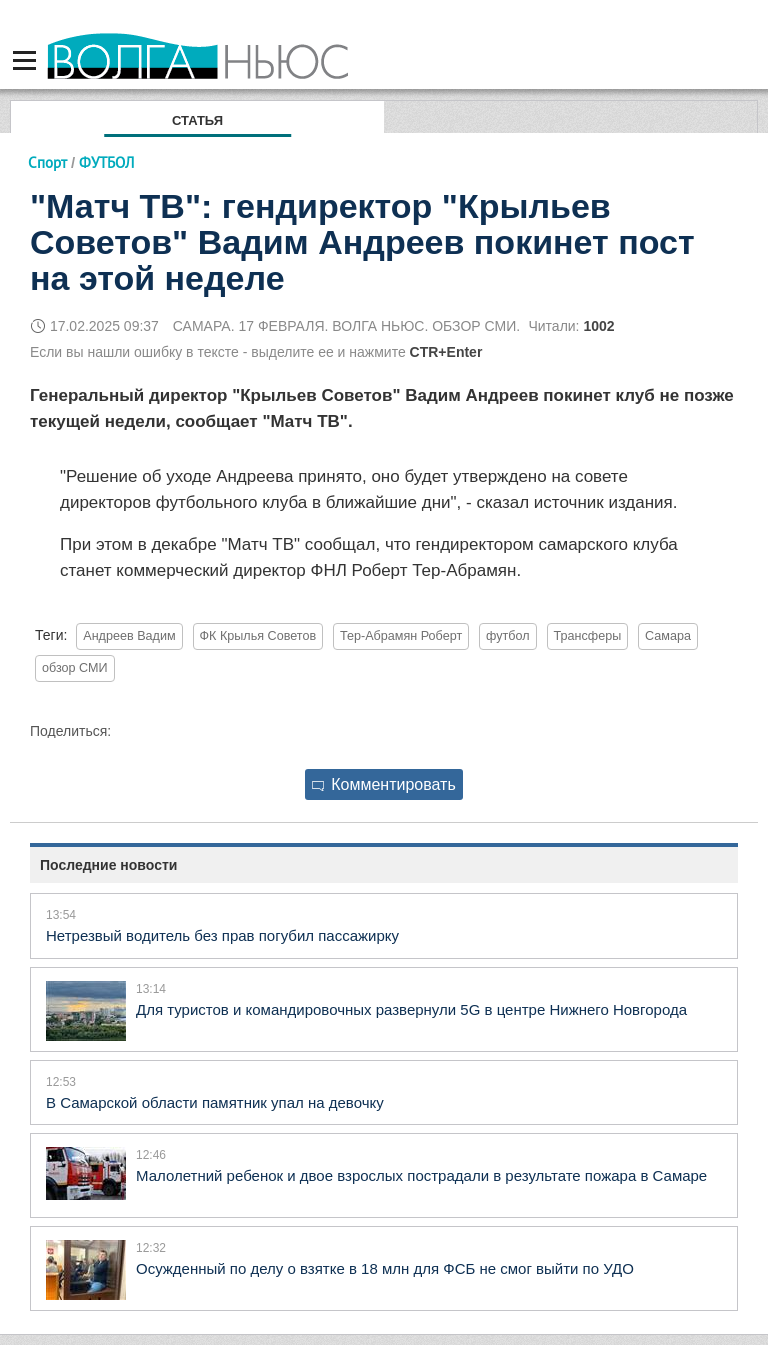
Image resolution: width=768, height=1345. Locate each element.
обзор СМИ (75, 668)
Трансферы (588, 636)
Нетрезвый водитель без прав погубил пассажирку (222, 935)
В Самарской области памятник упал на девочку (215, 1102)
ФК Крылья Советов (258, 636)
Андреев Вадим (129, 636)
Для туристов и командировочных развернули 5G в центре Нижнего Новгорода (411, 1009)
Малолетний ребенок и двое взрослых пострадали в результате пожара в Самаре (421, 1175)
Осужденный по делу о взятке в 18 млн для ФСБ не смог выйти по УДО (385, 1268)
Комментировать (384, 784)
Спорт (47, 162)
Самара (668, 636)
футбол (508, 636)
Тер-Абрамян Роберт (401, 636)
